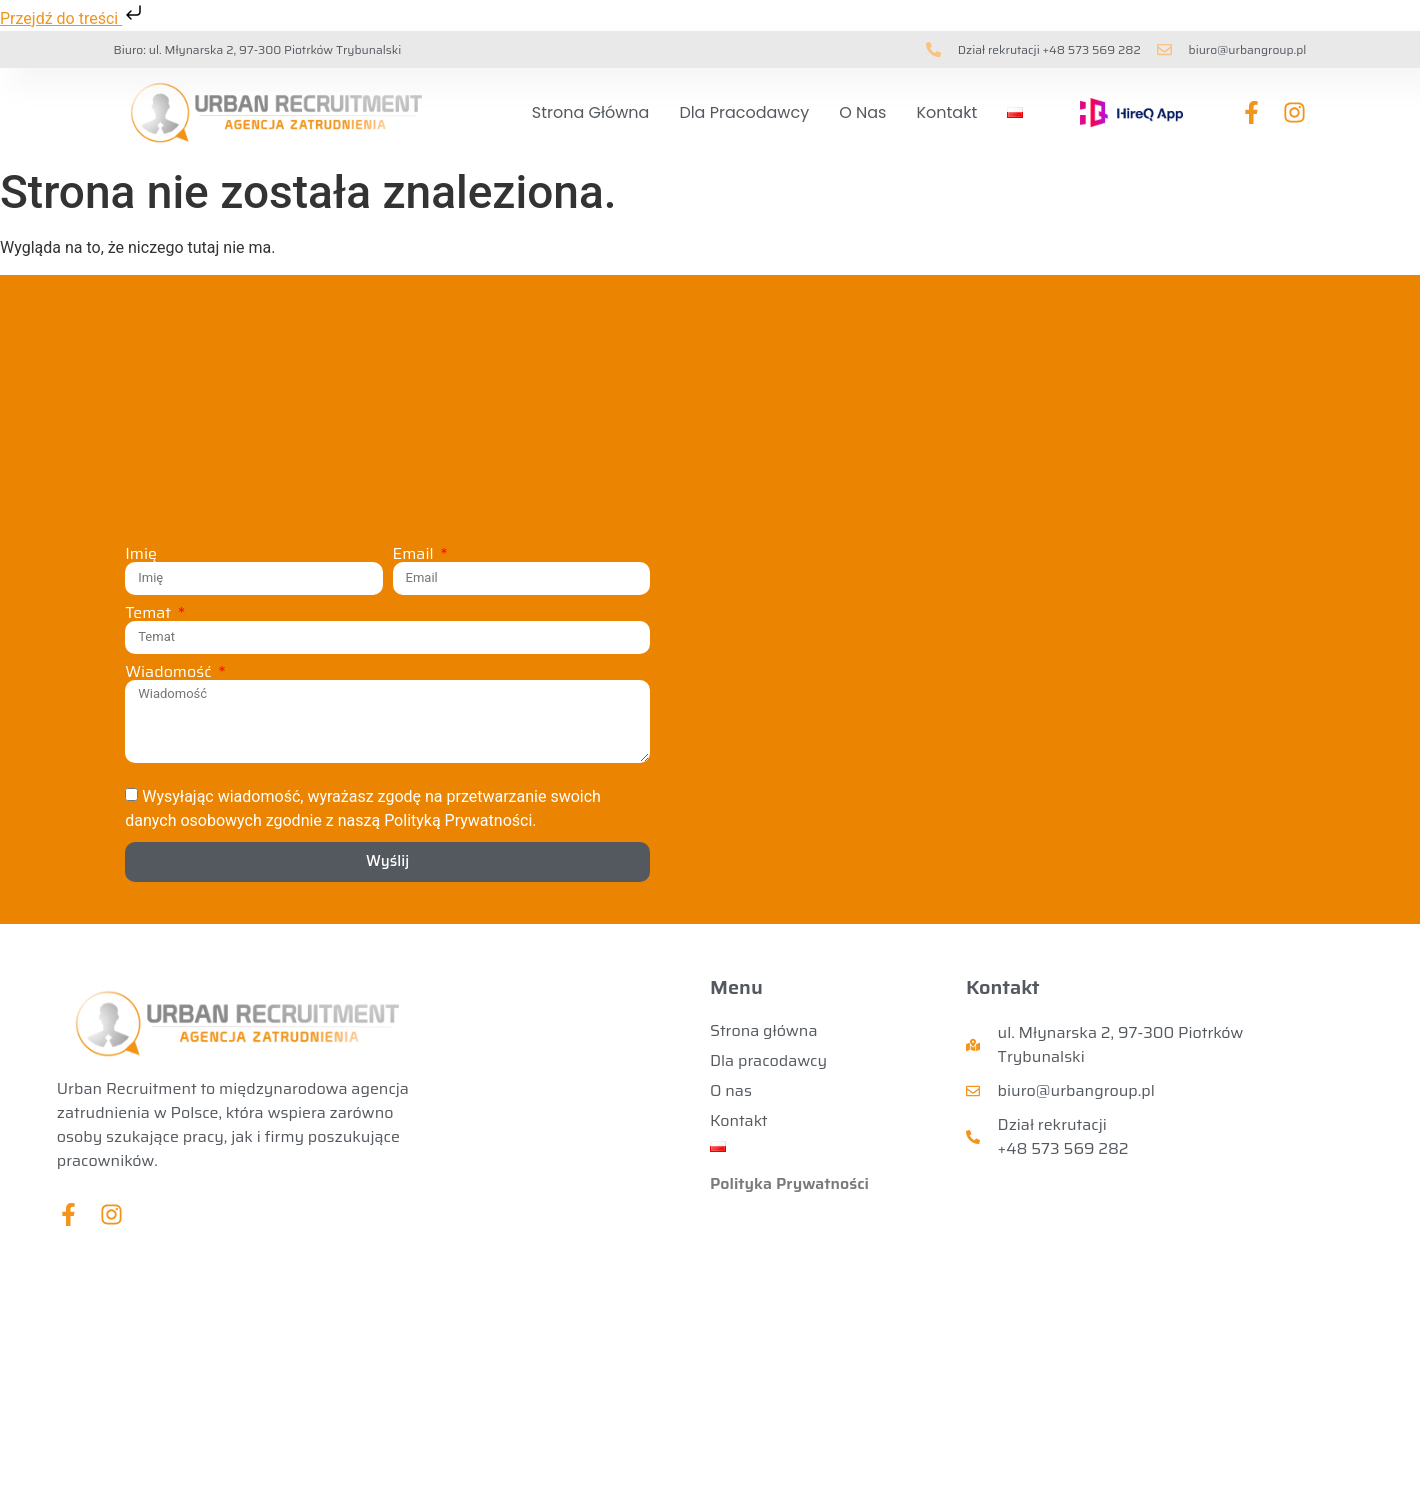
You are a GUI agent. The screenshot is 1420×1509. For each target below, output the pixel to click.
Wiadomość (170, 672)
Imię (141, 554)
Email (415, 554)
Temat (150, 613)
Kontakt (946, 112)
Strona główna (590, 112)
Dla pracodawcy (744, 112)
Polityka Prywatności (789, 1183)
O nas (862, 112)
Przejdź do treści (73, 18)
